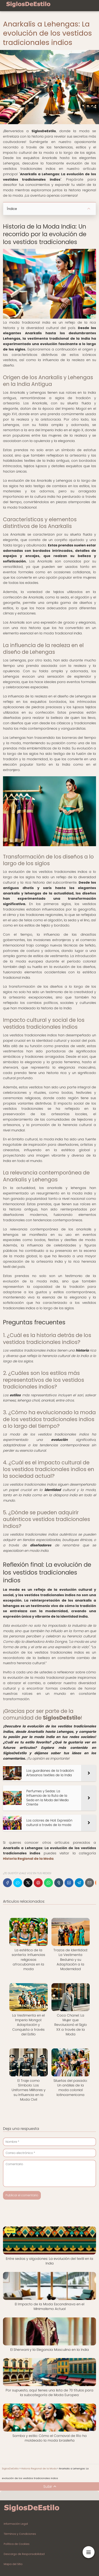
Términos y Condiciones (20, 2534)
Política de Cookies (16, 2544)
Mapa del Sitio (13, 2564)
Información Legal (16, 2524)
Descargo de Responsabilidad (24, 2554)
